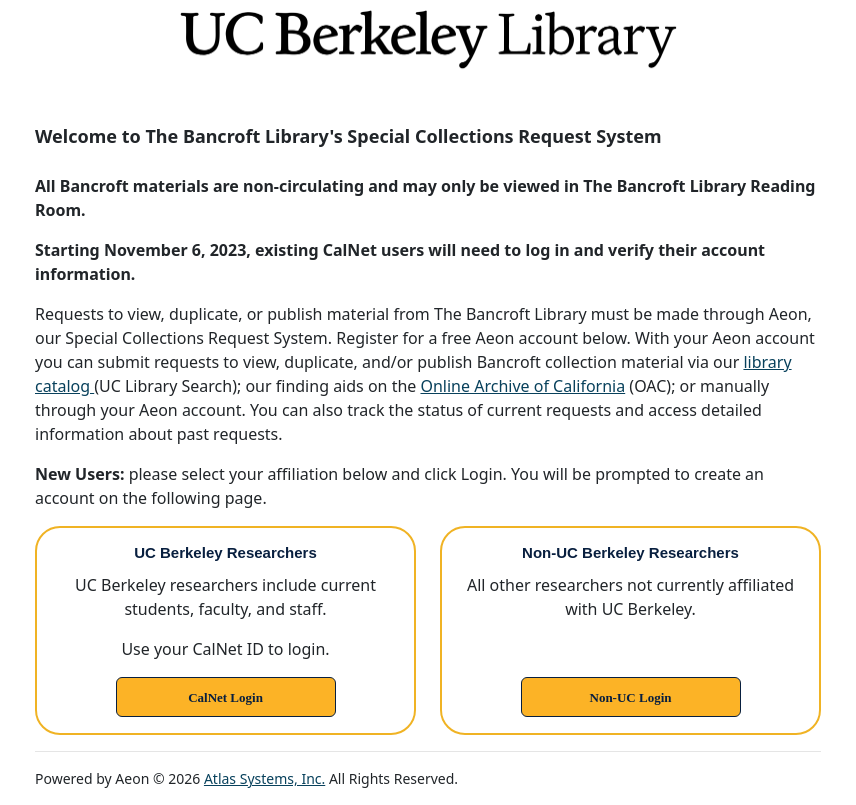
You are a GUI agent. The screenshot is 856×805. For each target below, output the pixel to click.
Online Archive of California (522, 386)
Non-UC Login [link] (631, 697)
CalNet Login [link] (225, 697)
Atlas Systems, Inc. (264, 778)
